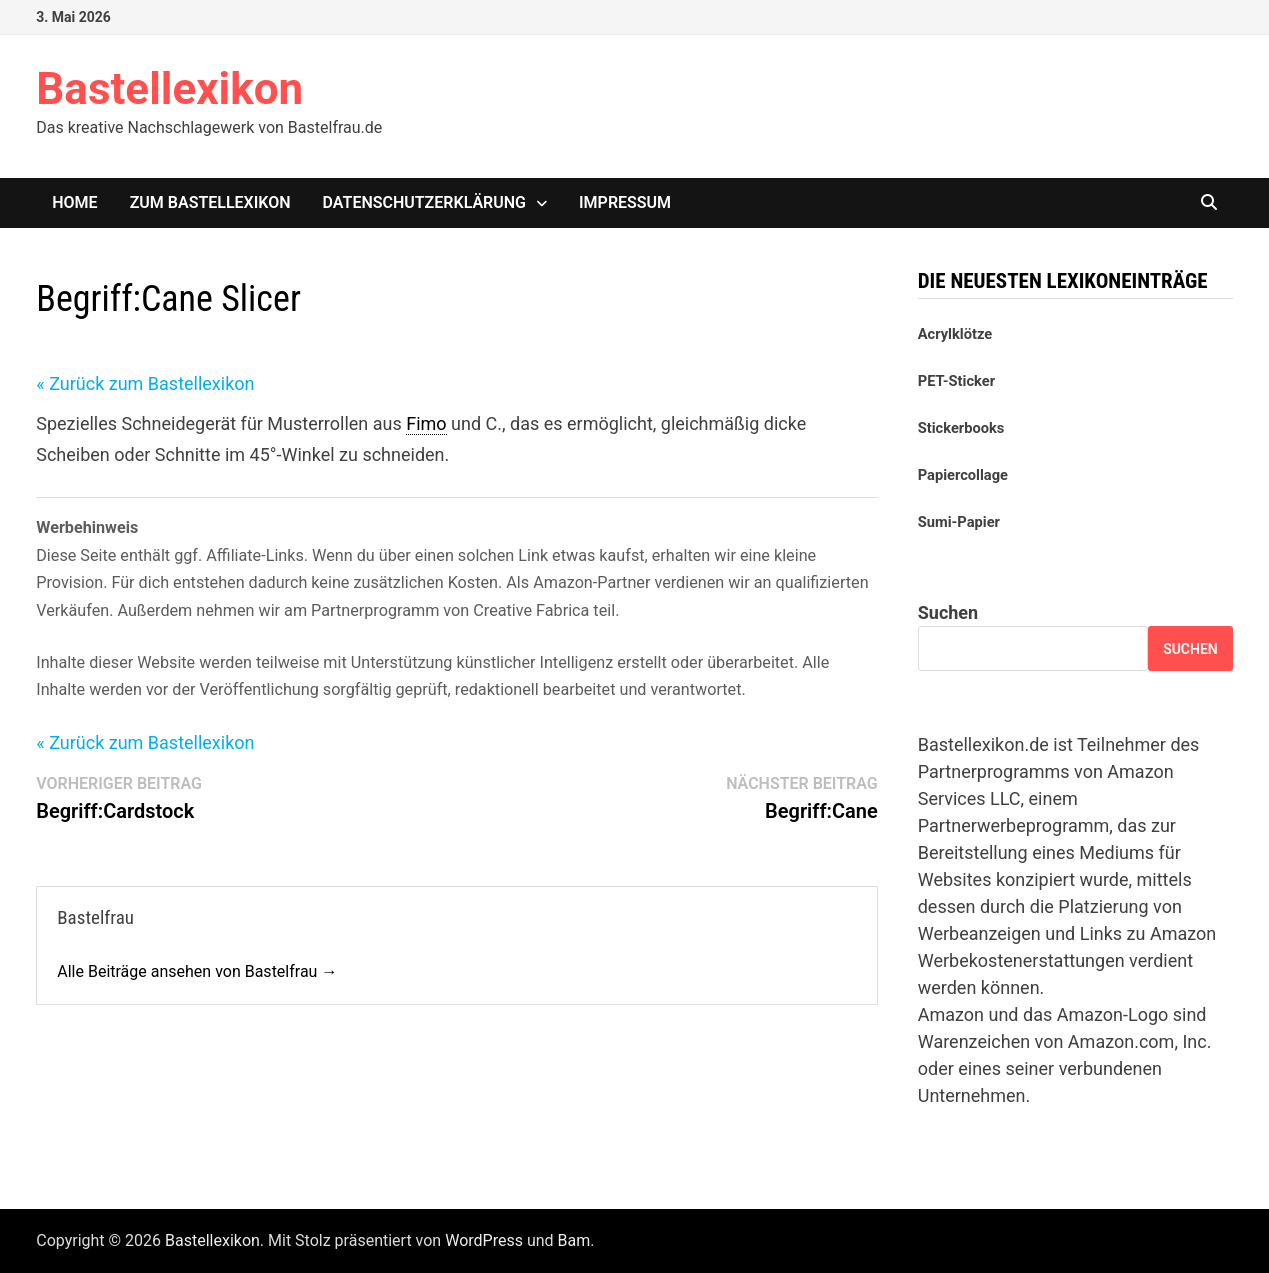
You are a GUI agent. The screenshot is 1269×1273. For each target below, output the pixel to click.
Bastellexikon (169, 89)
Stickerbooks (961, 428)
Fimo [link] (426, 423)
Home (74, 202)
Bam (574, 1240)
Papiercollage (963, 475)
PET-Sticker (956, 381)
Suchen (948, 612)
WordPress (484, 1240)
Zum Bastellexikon (210, 202)
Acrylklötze (955, 334)
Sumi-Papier (959, 522)
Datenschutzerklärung (424, 202)
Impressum (625, 202)
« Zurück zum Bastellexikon (145, 383)
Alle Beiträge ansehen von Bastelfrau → (197, 971)
